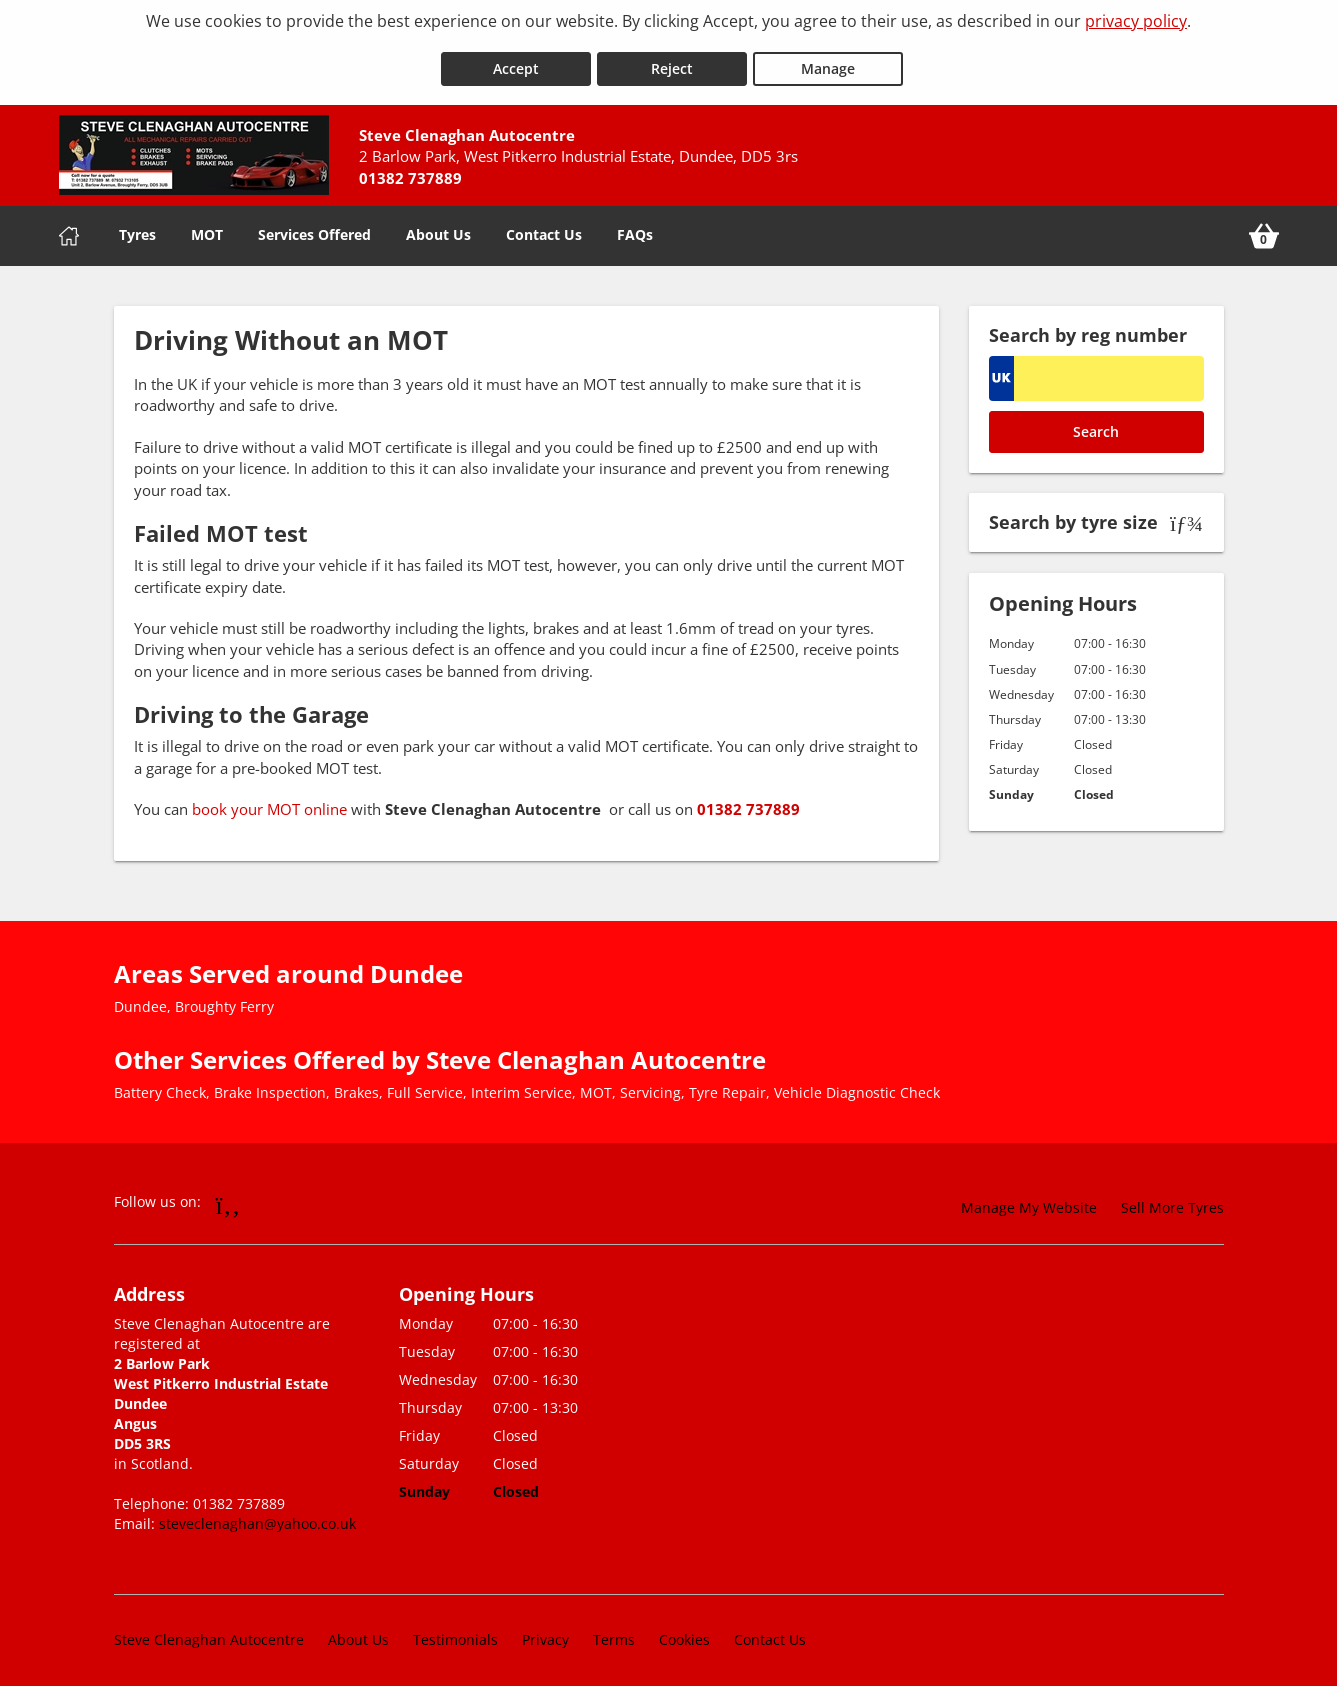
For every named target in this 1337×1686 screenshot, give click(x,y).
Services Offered (314, 224)
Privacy (545, 1630)
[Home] (69, 226)
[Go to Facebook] (228, 1195)
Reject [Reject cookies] (672, 58)
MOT (207, 224)
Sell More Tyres (1172, 1198)
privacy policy (1136, 21)
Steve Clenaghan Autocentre (209, 1630)
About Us (438, 224)
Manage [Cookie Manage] (828, 58)
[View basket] (1264, 226)
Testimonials (455, 1630)
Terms (614, 1630)
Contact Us (544, 224)
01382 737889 (748, 800)
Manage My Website (1029, 1198)
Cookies (684, 1630)
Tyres (137, 224)
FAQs (635, 224)
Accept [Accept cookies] (516, 58)
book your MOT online (271, 800)
